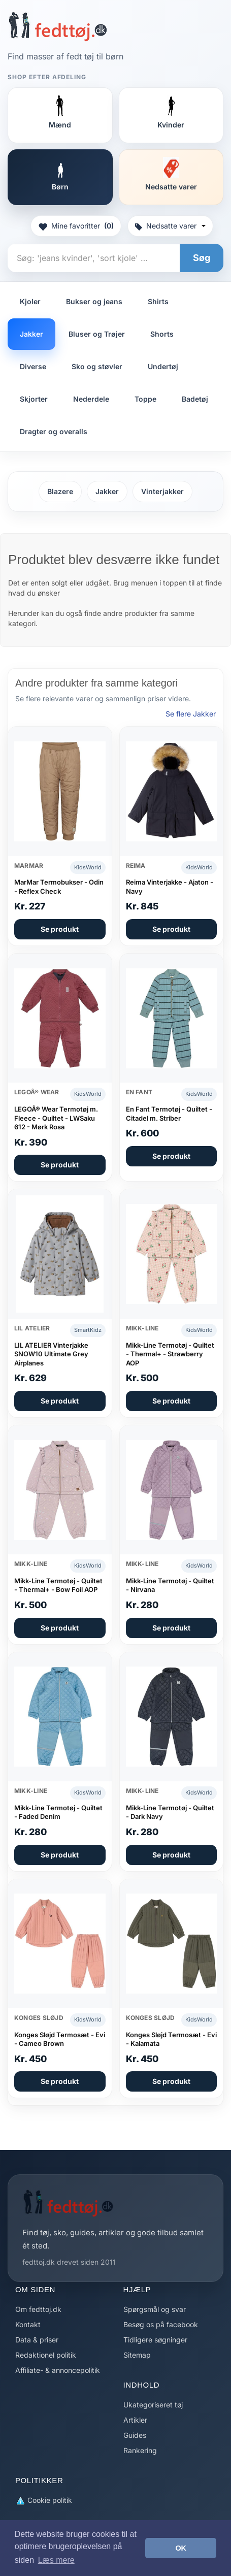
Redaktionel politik (45, 2355)
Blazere (60, 491)
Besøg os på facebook (160, 2324)
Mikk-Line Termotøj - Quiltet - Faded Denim (58, 1812)
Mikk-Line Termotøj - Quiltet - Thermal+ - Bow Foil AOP (58, 1585)
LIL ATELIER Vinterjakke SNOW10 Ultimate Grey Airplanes (51, 1354)
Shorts (162, 334)
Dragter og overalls (53, 431)
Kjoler (30, 301)
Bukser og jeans (94, 301)
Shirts (158, 301)
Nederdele (91, 399)
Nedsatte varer (170, 225)
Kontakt (28, 2324)
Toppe (145, 399)
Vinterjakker (162, 491)
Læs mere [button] (56, 2560)
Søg (201, 257)
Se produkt (60, 929)
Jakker (31, 334)
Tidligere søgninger (155, 2339)
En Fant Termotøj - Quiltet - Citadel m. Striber (169, 1113)
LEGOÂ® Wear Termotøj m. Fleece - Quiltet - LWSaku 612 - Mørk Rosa (56, 1118)
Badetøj (195, 399)
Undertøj (163, 366)
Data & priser (36, 2339)
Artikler (135, 2420)
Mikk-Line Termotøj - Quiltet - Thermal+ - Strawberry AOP (170, 1354)
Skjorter (34, 399)
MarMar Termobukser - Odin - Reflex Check (59, 886)
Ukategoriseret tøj (153, 2404)
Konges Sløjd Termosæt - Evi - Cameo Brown (59, 2039)
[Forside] (58, 26)
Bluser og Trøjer (97, 334)
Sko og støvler (97, 366)
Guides (134, 2435)
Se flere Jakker (191, 713)
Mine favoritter (76, 226)
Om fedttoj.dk (38, 2309)
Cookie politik (43, 2500)
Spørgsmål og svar (154, 2309)
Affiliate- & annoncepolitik (57, 2370)
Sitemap (137, 2355)
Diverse (33, 366)
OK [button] (180, 2548)
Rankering (140, 2450)
